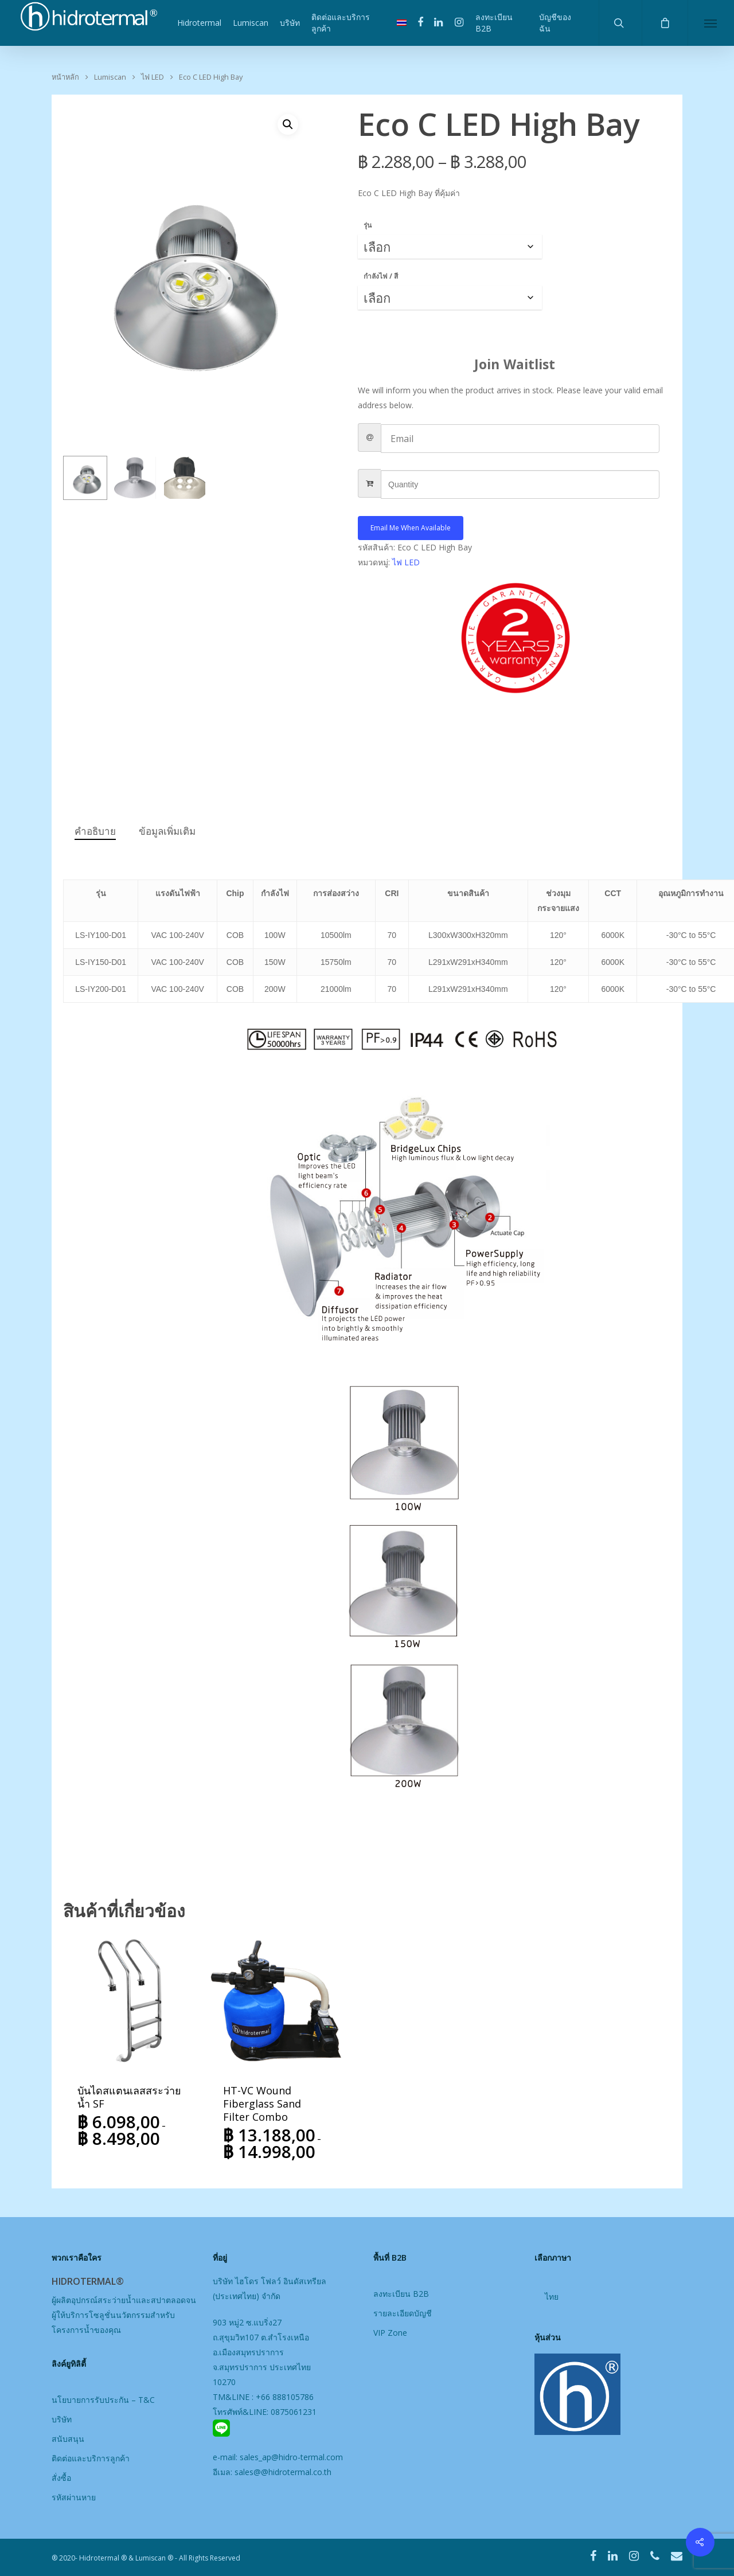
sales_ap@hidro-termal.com (291, 2457)
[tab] (95, 831)
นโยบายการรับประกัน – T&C (103, 2399)
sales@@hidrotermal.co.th (283, 2471)
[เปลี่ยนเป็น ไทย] (551, 2298)
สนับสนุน (68, 2438)
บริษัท (290, 22)
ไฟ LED (152, 77)
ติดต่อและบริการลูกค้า (340, 22)
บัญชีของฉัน (555, 22)
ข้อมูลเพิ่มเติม (167, 831)
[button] (288, 124)
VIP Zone (390, 2332)
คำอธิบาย (95, 831)
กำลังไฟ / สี (381, 276)
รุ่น (368, 225)
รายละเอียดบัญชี (402, 2313)
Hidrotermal (199, 22)
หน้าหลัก (65, 77)
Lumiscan (250, 22)
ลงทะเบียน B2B (494, 22)
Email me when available (410, 528)
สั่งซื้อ (61, 2477)
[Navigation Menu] (711, 23)
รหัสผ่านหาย (74, 2497)
